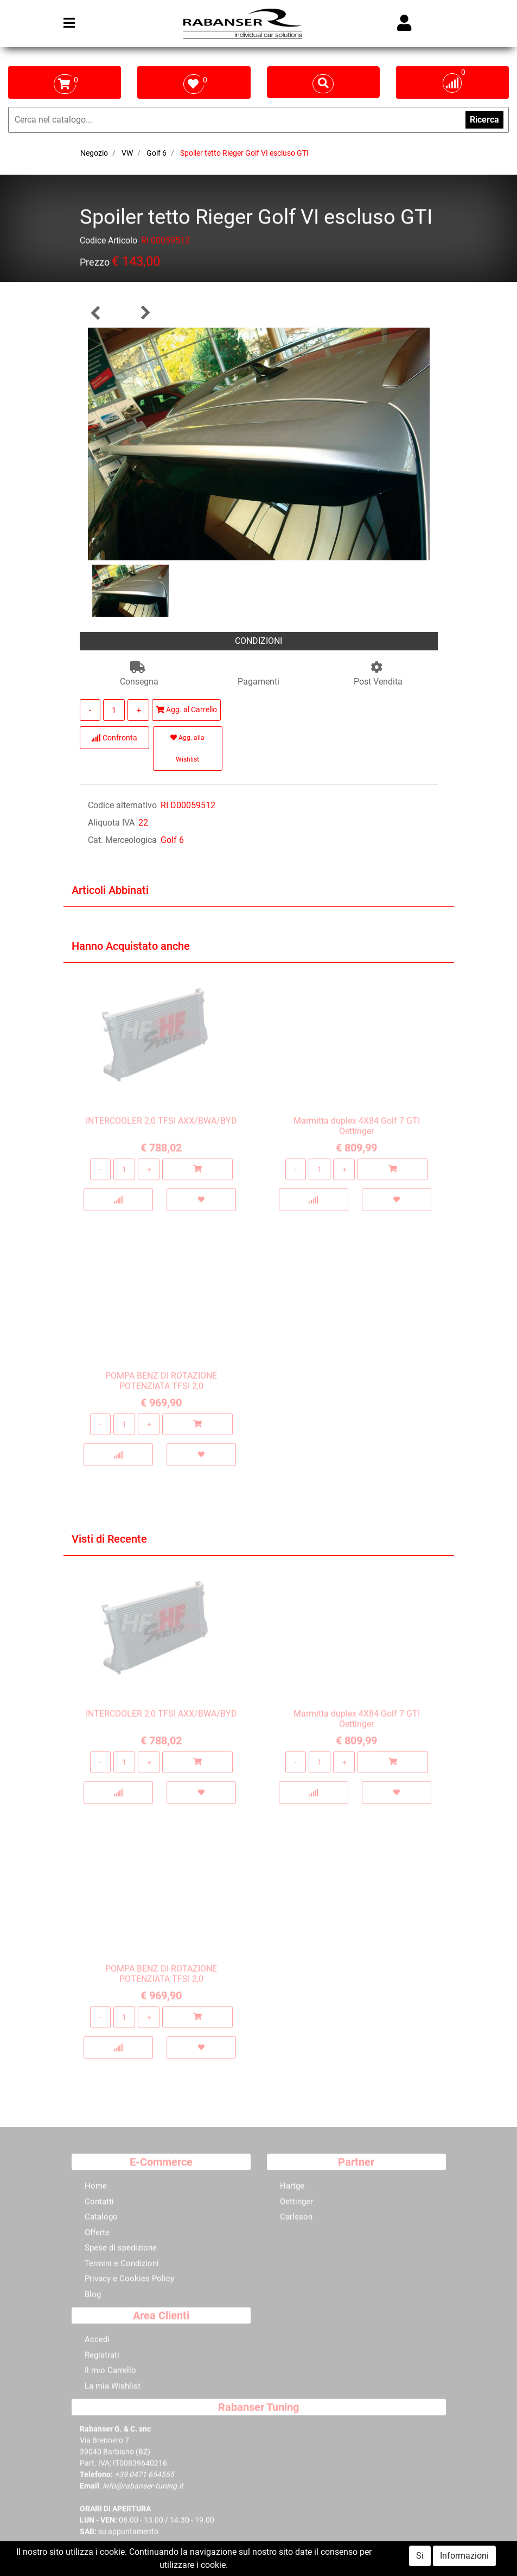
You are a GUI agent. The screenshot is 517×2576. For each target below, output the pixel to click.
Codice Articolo (108, 242)
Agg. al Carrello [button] (186, 709)
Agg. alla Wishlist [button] (187, 748)
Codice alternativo (122, 805)
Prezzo (95, 264)
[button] (96, 313)
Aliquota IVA (111, 822)
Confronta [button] (114, 737)
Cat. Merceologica (122, 840)
